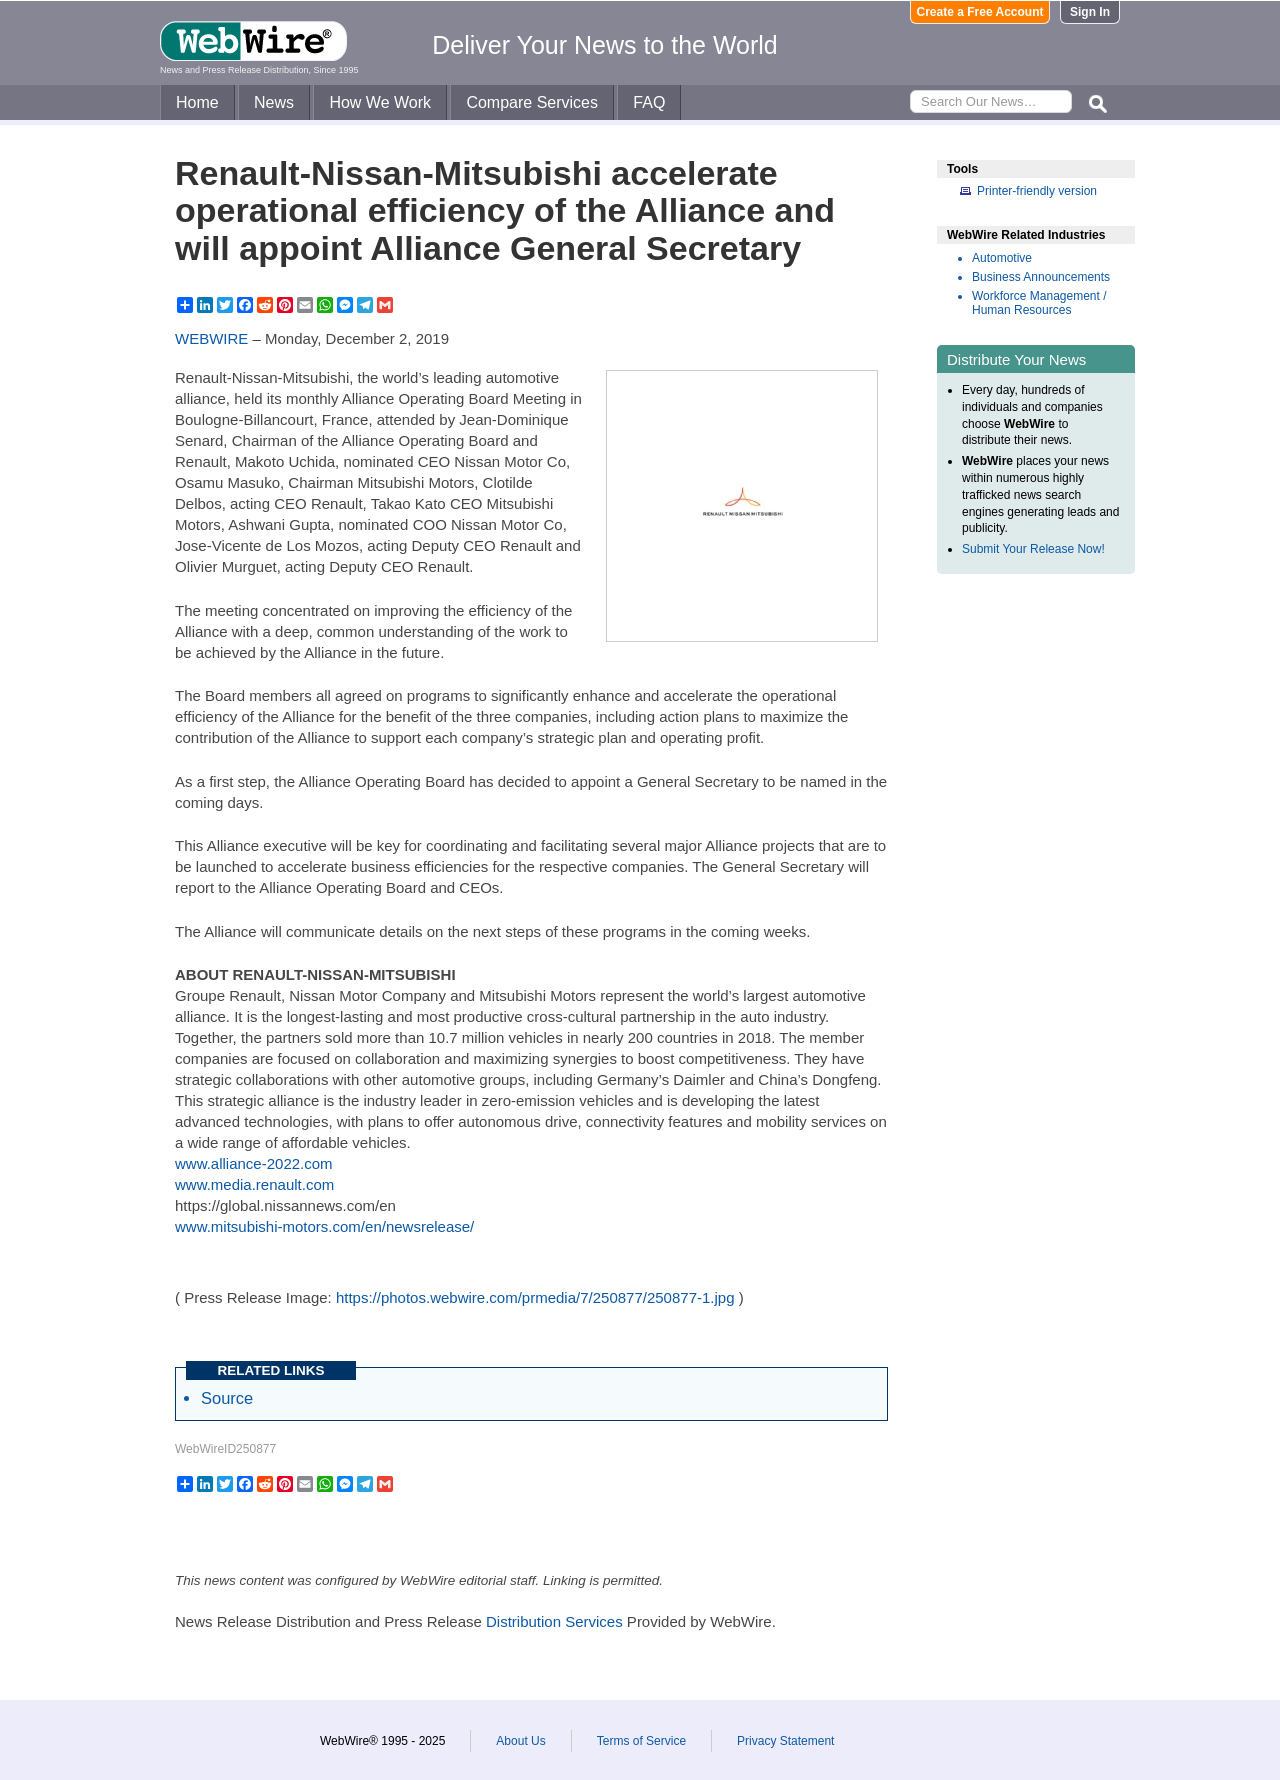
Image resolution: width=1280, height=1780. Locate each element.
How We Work (380, 102)
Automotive (1002, 258)
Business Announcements (1041, 277)
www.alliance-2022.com (254, 1163)
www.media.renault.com (254, 1184)
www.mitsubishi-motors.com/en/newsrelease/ (324, 1226)
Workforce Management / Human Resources (1039, 303)
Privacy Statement (785, 1741)
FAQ (649, 102)
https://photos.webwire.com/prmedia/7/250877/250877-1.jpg (535, 1297)
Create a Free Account (980, 12)
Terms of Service (641, 1741)
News (274, 102)
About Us (520, 1741)
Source (227, 1398)
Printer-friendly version (1037, 191)
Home (197, 102)
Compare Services (532, 102)
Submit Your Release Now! (1033, 549)
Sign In (1090, 12)
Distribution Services (554, 1621)
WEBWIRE (211, 338)
